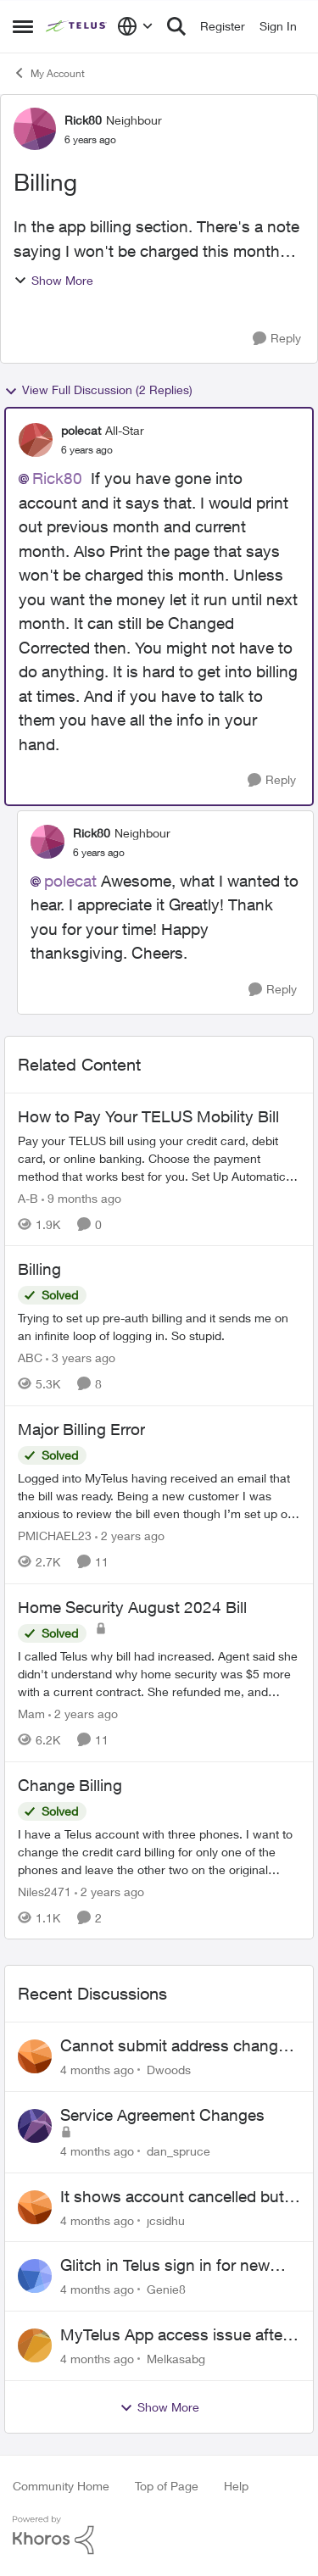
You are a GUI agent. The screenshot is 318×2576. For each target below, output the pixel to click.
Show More (53, 280)
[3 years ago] (80, 1357)
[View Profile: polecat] (36, 440)
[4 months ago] (97, 2069)
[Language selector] (135, 26)
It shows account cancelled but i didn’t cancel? (176, 2197)
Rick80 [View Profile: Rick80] (83, 120)
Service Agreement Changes (162, 2115)
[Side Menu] (23, 26)
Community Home (61, 2486)
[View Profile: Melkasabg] (35, 2345)
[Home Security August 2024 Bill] (159, 1673)
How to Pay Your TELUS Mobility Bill (148, 1116)
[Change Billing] (159, 1851)
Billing (39, 1269)
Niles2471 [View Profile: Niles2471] (44, 1890)
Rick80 (57, 478)
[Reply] (276, 338)
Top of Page (166, 2486)
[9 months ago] (81, 1197)
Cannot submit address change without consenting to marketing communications (176, 2046)
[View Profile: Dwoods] (35, 2056)
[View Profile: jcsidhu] (35, 2207)
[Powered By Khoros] (159, 2535)
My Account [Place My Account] (49, 73)
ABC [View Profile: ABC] (30, 1357)
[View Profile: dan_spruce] (35, 2126)
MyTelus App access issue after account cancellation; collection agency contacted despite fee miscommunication (173, 2335)
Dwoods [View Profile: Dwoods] (169, 2069)
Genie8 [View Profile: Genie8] (166, 2289)
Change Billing (70, 1785)
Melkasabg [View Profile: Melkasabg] (176, 2358)
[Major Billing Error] (159, 1495)
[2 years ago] (130, 1535)
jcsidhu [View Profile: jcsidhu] (166, 2219)
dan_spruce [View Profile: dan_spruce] (178, 2151)
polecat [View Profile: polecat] (81, 430)
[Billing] (159, 1326)
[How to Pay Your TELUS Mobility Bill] (159, 1157)
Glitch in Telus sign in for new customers (165, 2266)
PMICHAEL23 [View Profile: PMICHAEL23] (55, 1535)
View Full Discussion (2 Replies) (98, 390)
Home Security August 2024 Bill (132, 1607)
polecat (70, 880)
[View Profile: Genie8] (35, 2276)
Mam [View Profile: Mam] (31, 1713)
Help (236, 2486)
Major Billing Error (81, 1429)
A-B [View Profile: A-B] (28, 1197)
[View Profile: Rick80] (35, 129)
